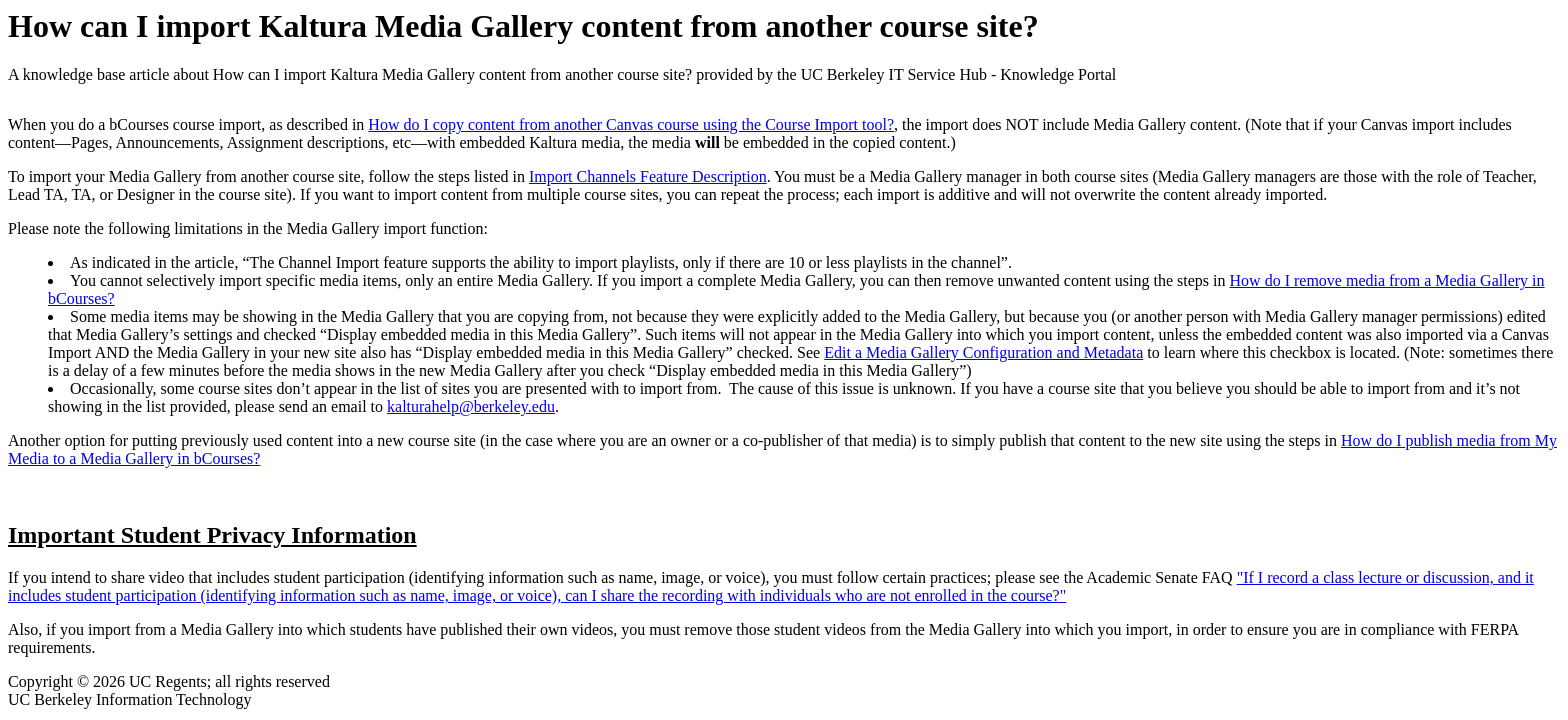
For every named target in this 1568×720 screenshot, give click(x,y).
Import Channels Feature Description (648, 176)
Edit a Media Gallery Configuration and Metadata (983, 352)
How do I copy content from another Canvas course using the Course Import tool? (631, 124)
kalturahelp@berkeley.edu (471, 406)
